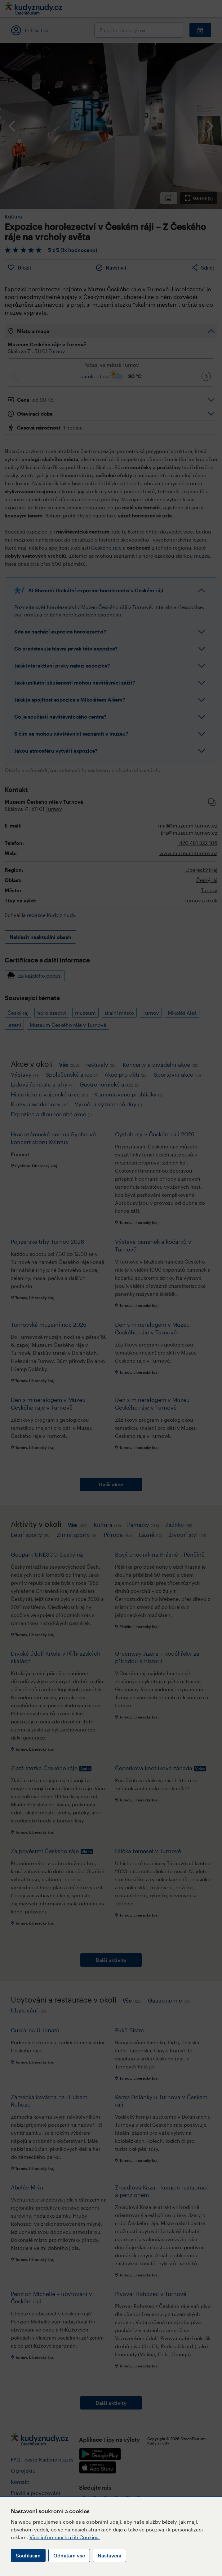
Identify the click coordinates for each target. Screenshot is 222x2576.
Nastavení (109, 2555)
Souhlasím (28, 2555)
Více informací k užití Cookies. (64, 2537)
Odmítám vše (69, 2555)
